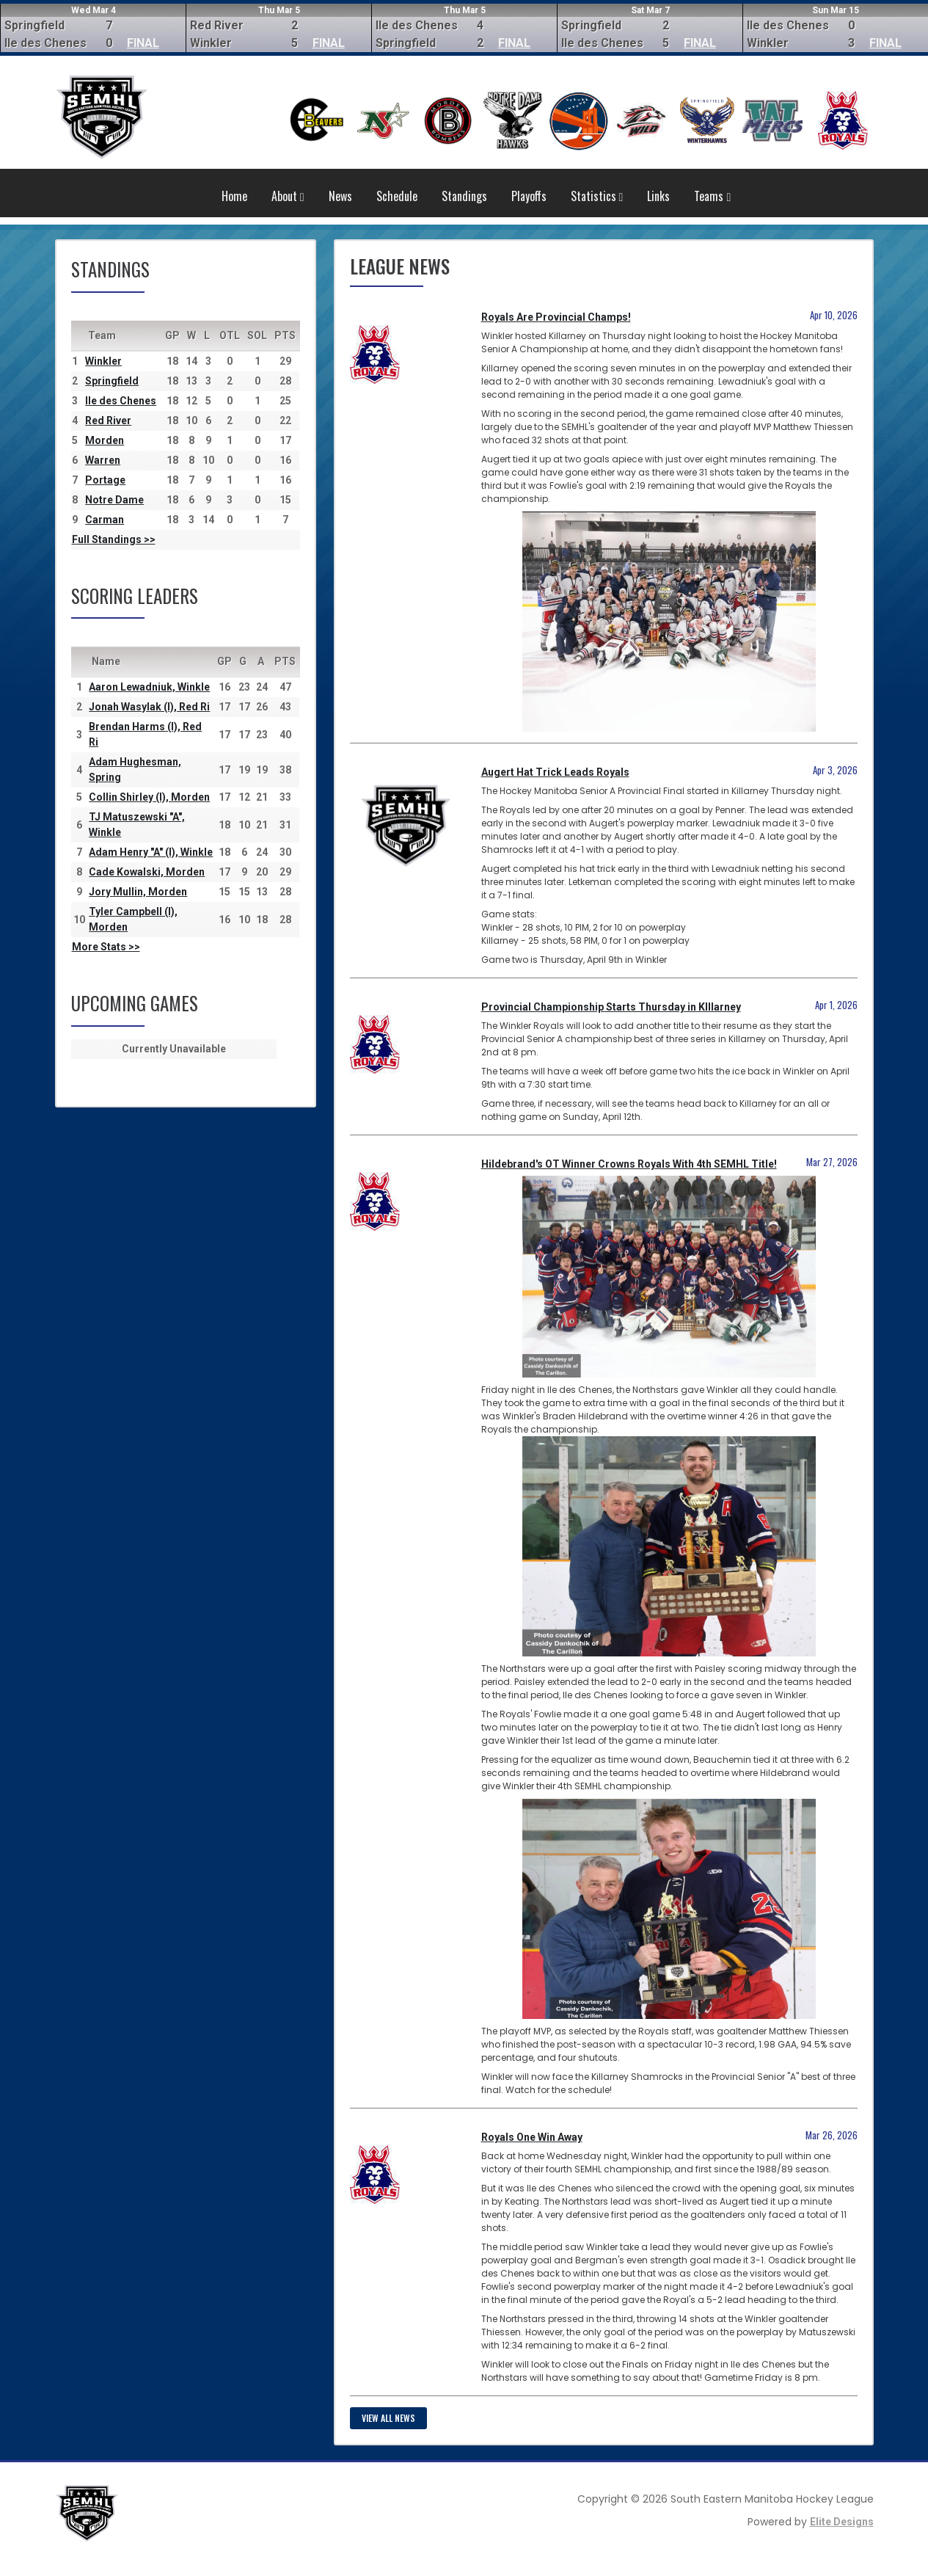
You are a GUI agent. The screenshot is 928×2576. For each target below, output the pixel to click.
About (287, 196)
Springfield (112, 381)
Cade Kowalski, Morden (147, 872)
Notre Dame (114, 500)
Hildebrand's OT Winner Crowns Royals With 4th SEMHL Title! (629, 1164)
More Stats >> (106, 947)
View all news (388, 2418)
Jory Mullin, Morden (138, 892)
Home (234, 196)
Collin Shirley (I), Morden (149, 797)
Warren (102, 460)
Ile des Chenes (120, 401)
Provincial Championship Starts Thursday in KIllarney (611, 1007)
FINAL (143, 43)
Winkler (103, 361)
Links (658, 196)
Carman (104, 519)
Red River (108, 420)
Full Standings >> (114, 539)
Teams (712, 196)
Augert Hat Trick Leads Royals (555, 772)
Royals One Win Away (531, 2137)
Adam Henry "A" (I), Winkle (151, 852)
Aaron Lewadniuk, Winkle (149, 687)
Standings (464, 196)
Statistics (597, 196)
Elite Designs (842, 2522)
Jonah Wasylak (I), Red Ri (149, 707)
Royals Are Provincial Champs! (556, 317)
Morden (104, 440)
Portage (105, 480)
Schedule (396, 196)
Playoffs (529, 196)
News (340, 196)
